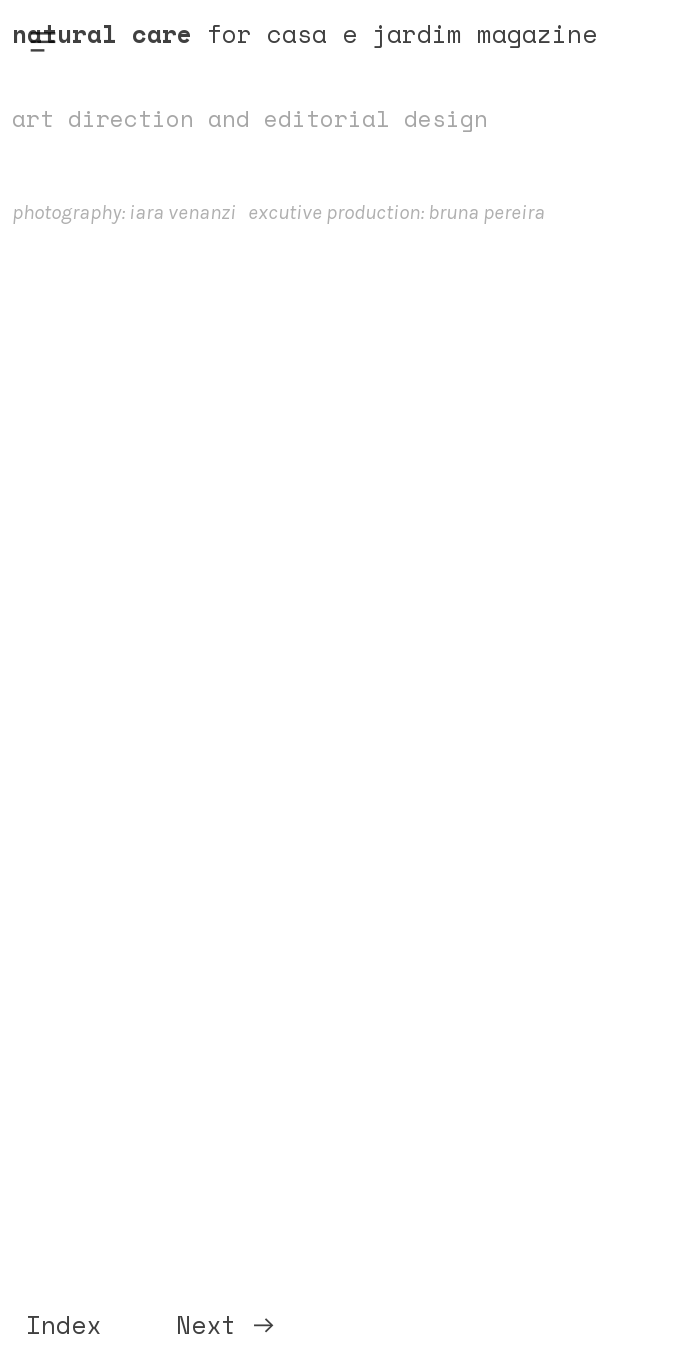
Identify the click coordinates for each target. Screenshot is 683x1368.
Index (63, 1325)
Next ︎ (226, 1325)
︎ (43, 42)
